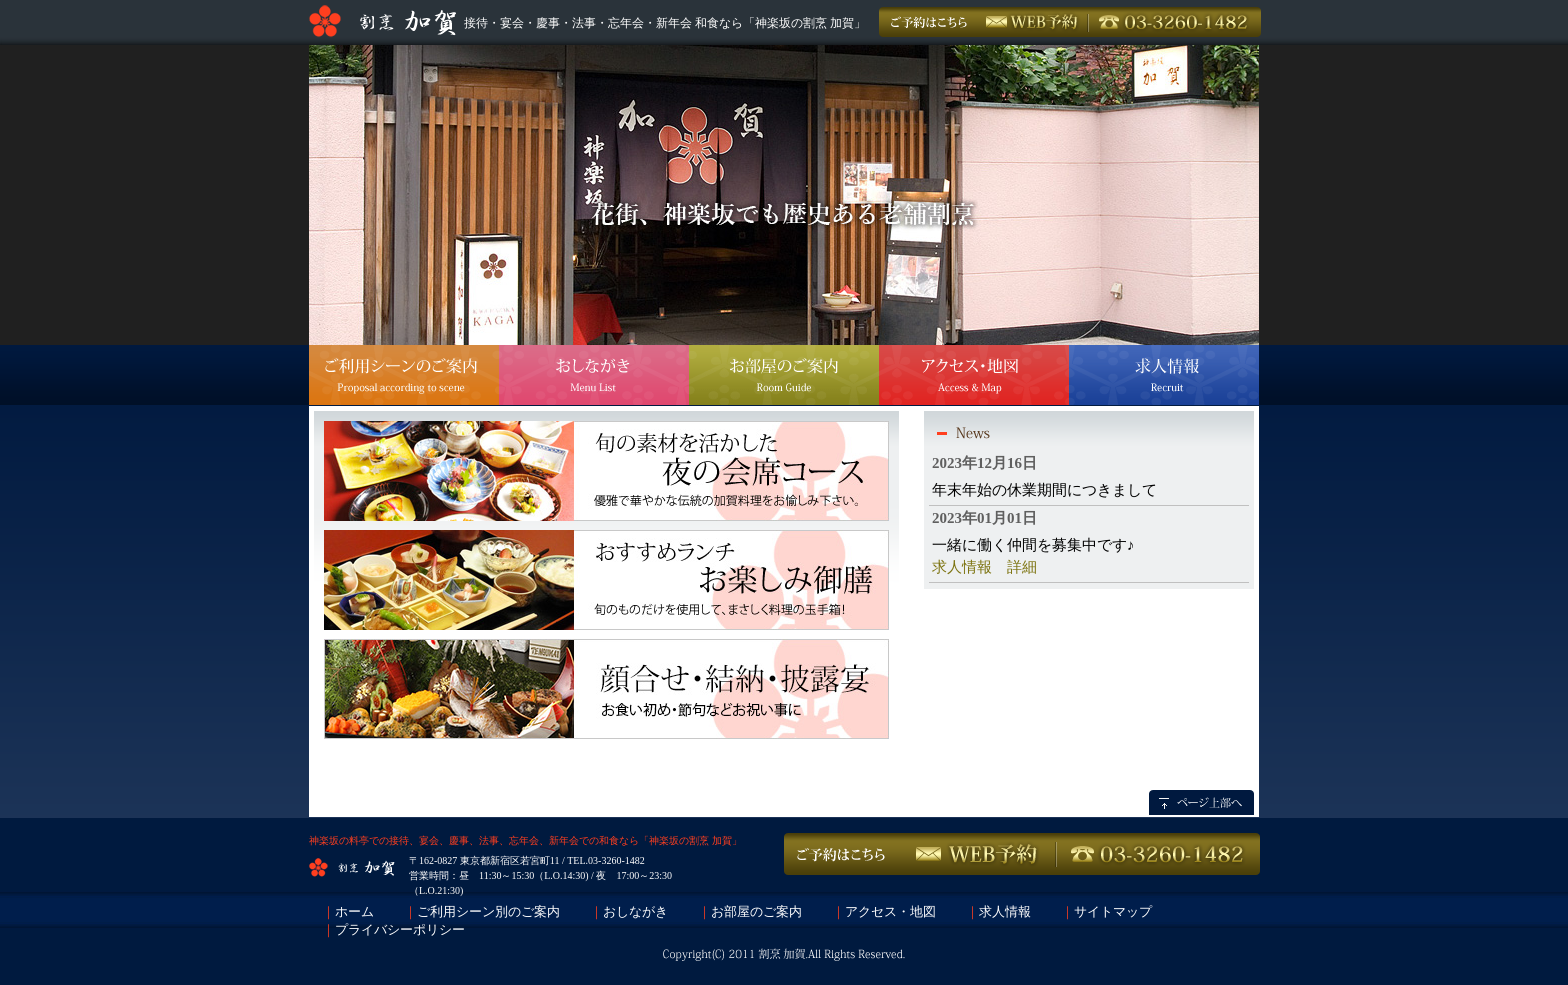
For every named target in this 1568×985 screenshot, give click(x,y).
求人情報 (1005, 911)
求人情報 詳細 (984, 567)
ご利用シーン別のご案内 (488, 911)
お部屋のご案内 (756, 911)
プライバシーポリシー (400, 929)
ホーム (354, 911)
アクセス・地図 (890, 911)
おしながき (635, 911)
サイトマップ (1113, 911)
